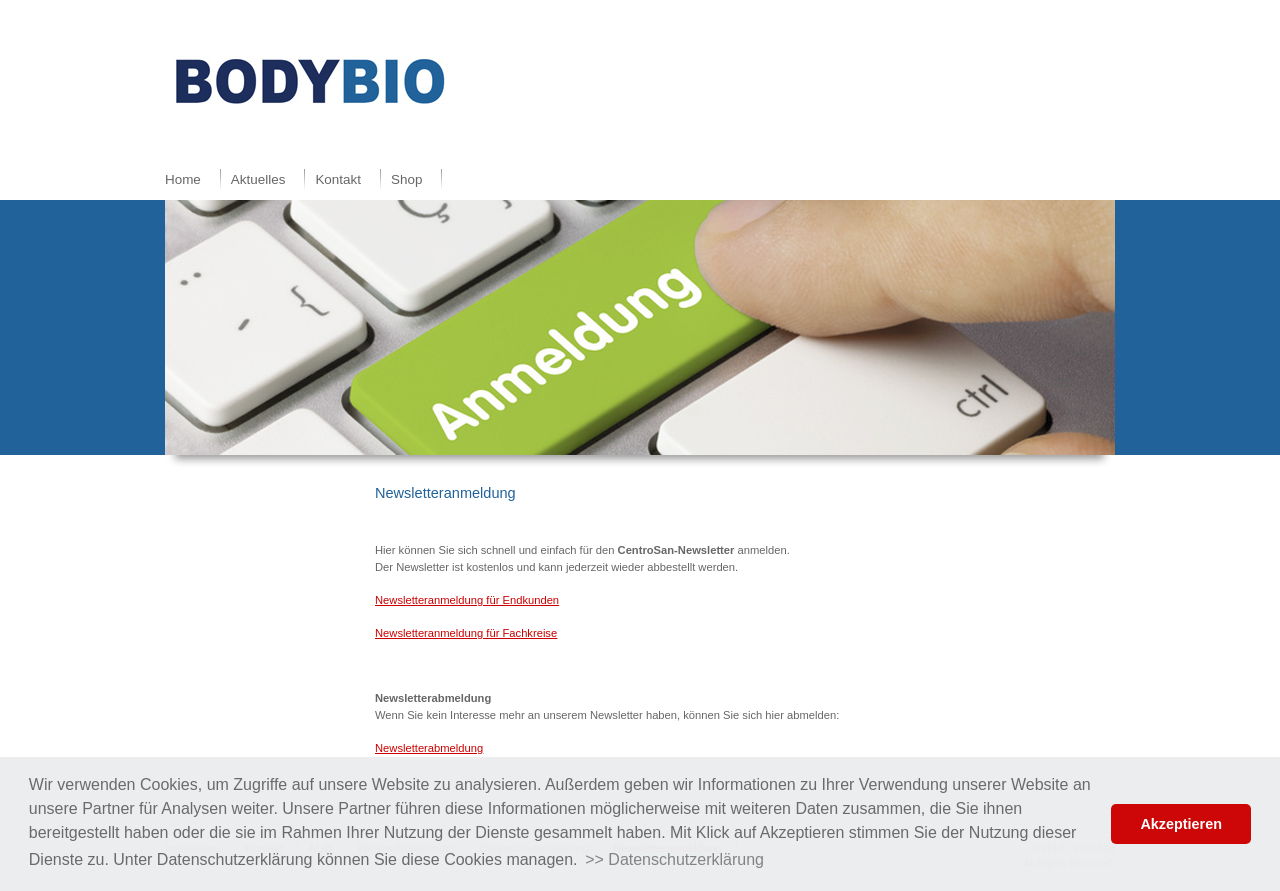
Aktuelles (258, 179)
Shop (406, 179)
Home (183, 179)
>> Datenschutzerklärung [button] (674, 859)
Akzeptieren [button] (1181, 824)
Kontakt (338, 179)
